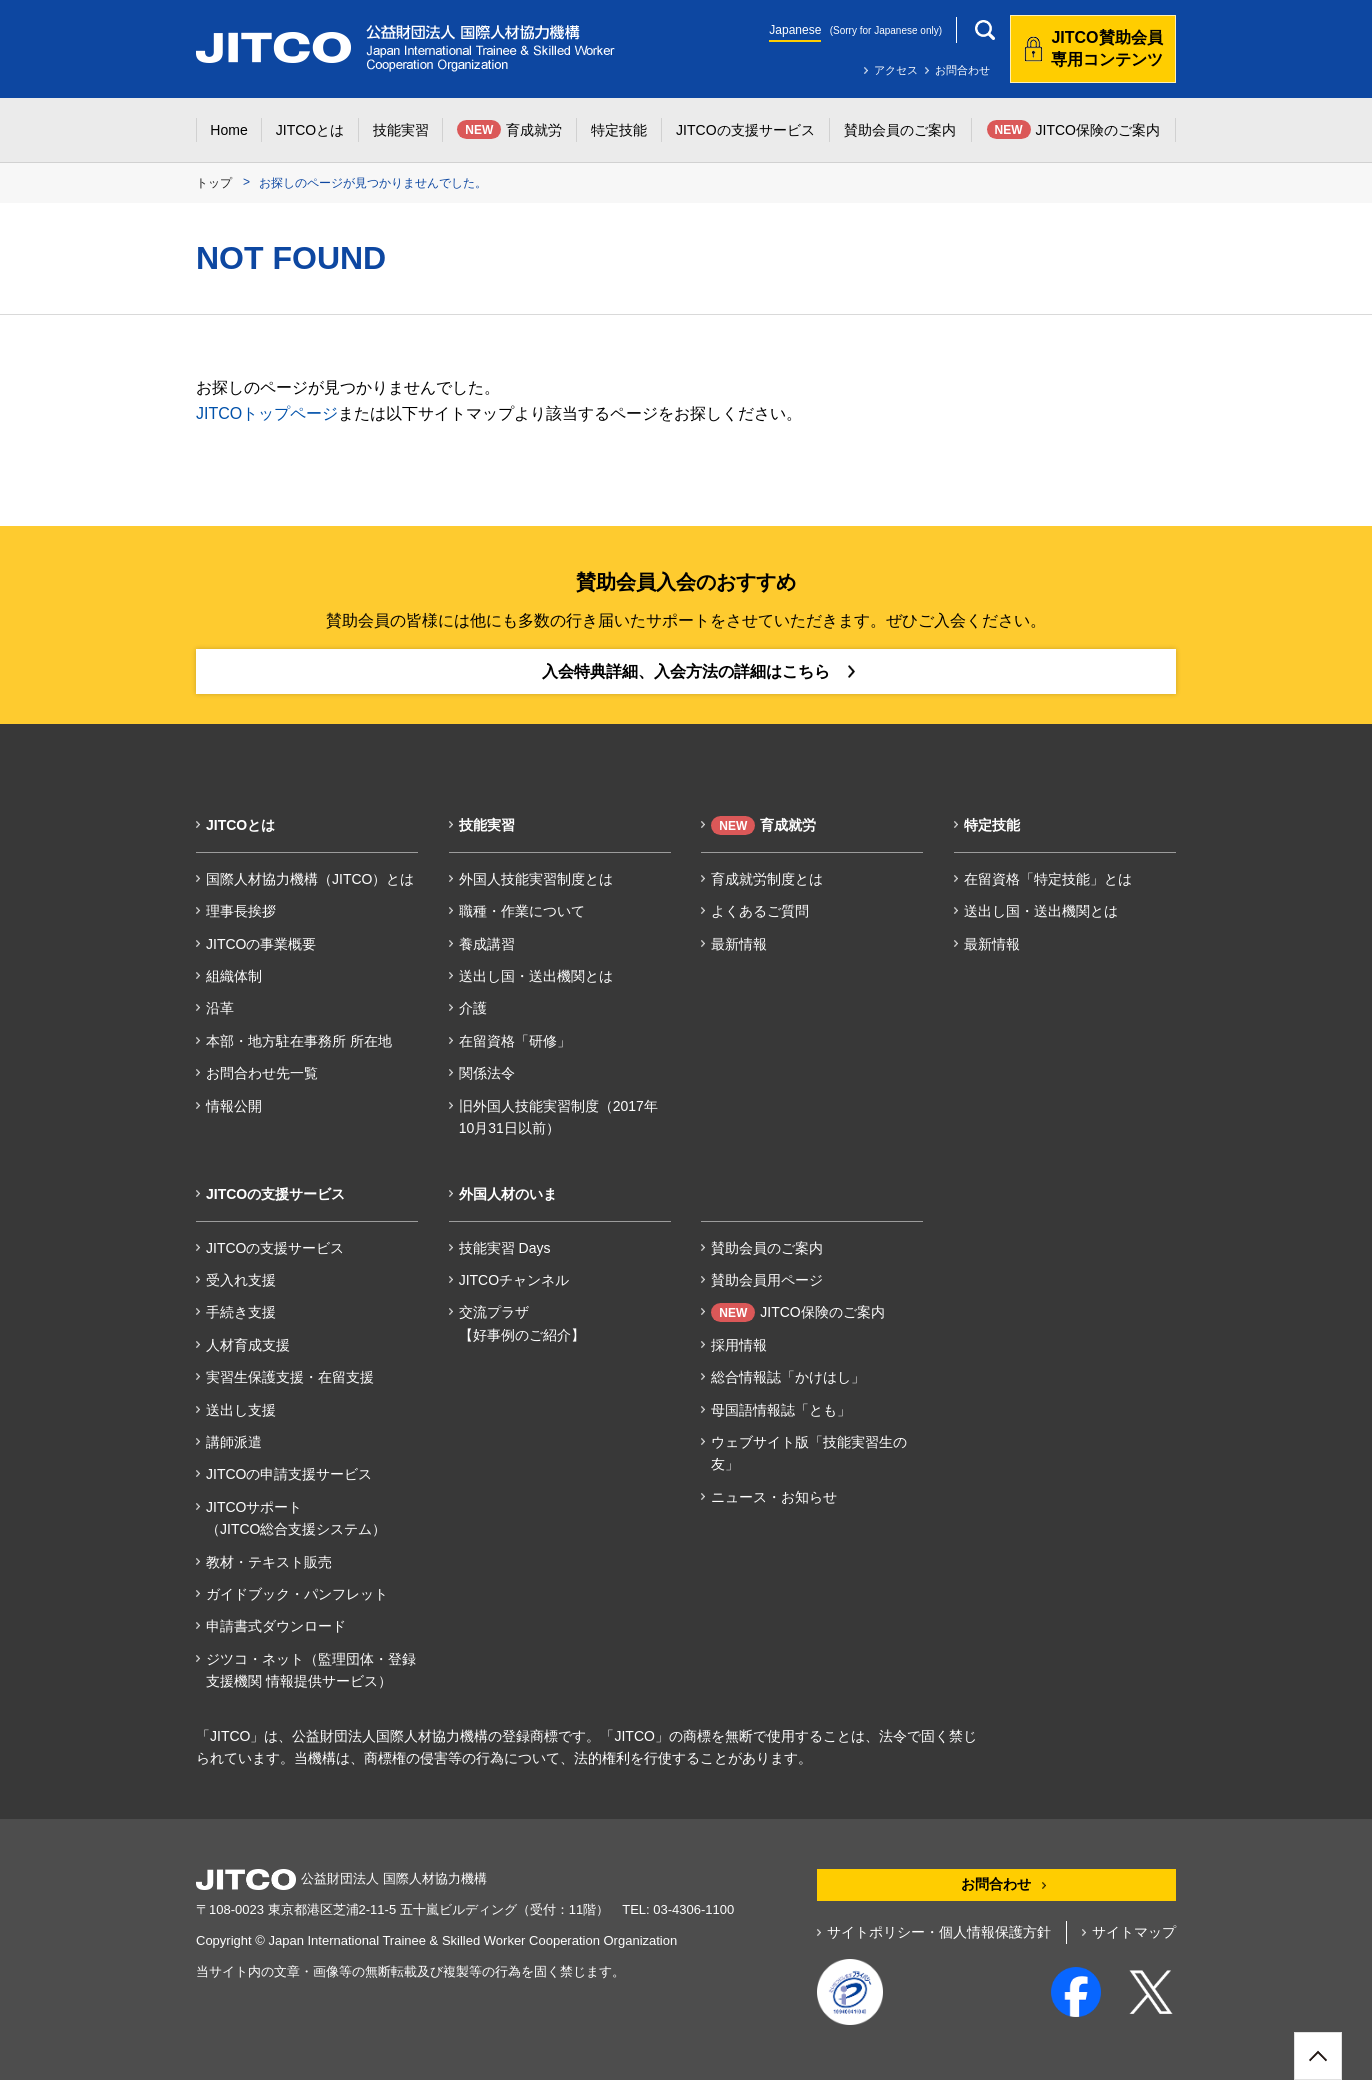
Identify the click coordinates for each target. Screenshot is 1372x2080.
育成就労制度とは (767, 879)
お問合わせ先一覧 (262, 1073)
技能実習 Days (505, 1248)
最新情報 (739, 944)
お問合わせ (962, 70)
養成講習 (487, 944)
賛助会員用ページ (767, 1280)
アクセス (896, 70)
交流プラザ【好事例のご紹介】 (522, 1323)
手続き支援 (241, 1312)
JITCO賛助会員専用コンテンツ (1107, 48)
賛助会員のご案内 (767, 1248)
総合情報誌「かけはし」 (788, 1377)
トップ (214, 183)
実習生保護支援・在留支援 (290, 1377)
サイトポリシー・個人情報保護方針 (939, 1932)
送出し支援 (241, 1410)
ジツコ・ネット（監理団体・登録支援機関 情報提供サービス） (311, 1670)
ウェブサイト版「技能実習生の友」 (809, 1453)
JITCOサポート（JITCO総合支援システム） (296, 1518)
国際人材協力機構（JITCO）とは (310, 879)
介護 (473, 1008)
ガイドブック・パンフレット (297, 1594)
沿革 (220, 1008)
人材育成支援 (248, 1345)
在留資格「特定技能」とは (1048, 879)
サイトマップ (1134, 1932)
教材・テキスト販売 (269, 1562)
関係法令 (487, 1073)
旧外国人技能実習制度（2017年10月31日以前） (558, 1117)
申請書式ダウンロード (276, 1626)
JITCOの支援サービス (275, 1248)
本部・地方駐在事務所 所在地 (299, 1041)
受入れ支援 (241, 1280)
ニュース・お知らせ (774, 1497)
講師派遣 (234, 1442)
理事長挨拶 (241, 911)
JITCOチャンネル (514, 1280)
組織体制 (234, 976)
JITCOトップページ (267, 413)
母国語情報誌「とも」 (781, 1410)
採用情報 (739, 1345)
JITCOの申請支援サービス (289, 1474)
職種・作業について (522, 911)
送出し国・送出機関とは (536, 976)
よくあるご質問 (760, 911)
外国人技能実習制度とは (536, 879)
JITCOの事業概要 (261, 944)
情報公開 (234, 1106)
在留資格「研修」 (515, 1041)
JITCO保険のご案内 (797, 1312)
